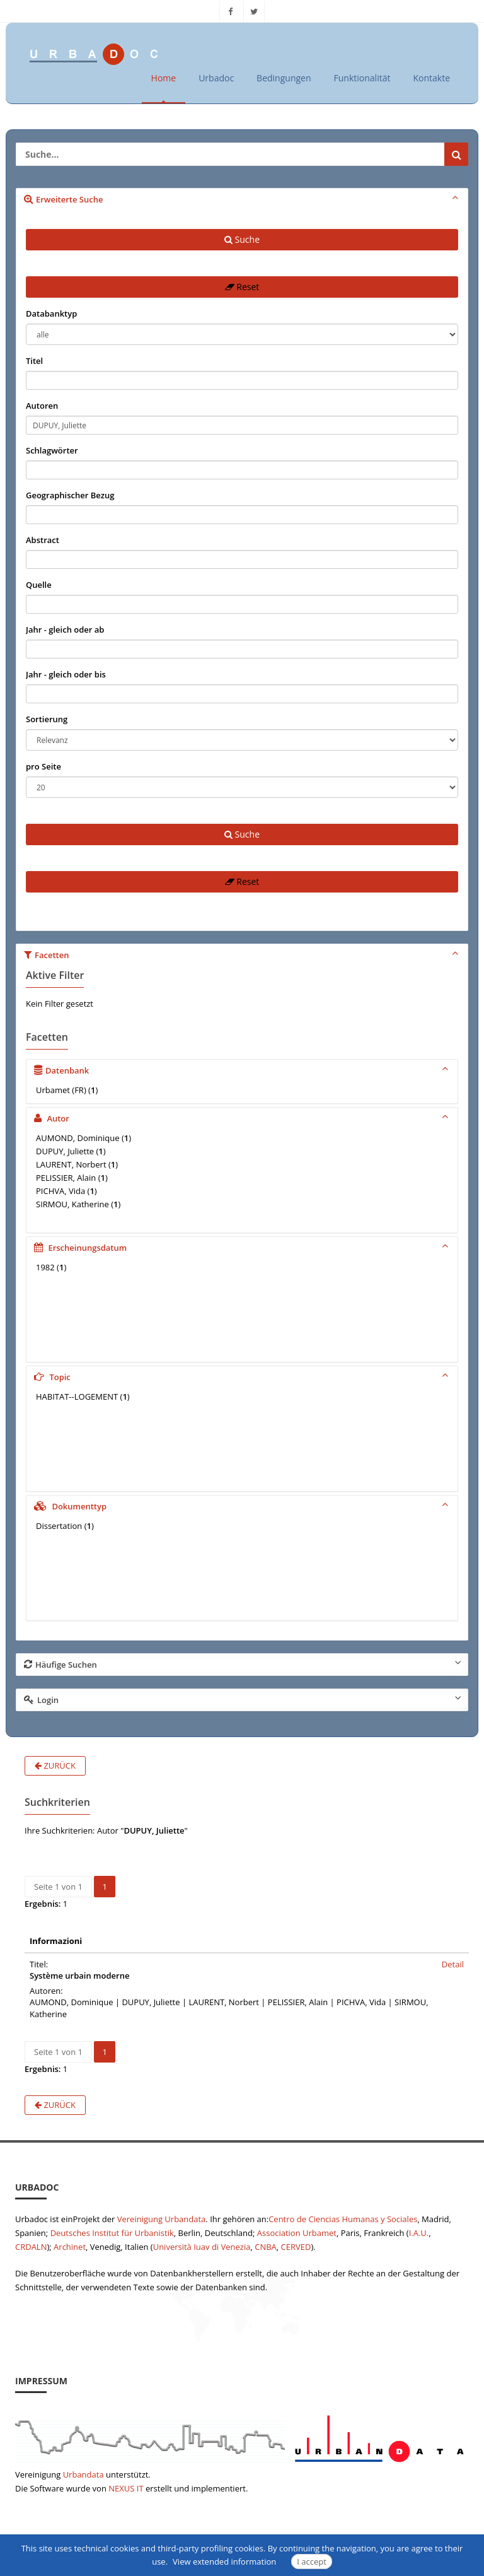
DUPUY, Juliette (65, 1151)
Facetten (242, 954)
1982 (45, 1267)
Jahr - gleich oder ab (65, 629)
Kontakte (431, 78)
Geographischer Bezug (70, 495)
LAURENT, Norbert (71, 1164)
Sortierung (46, 719)
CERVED (296, 2246)
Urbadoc (216, 78)
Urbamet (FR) (61, 1090)
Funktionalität (362, 78)
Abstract (42, 540)
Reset (242, 287)
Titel (34, 360)
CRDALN (31, 2246)
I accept (311, 2561)
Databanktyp (51, 313)
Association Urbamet (297, 2232)
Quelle (39, 584)
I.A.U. (419, 2232)
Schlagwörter (52, 450)
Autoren (42, 405)
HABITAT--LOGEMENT (77, 1396)
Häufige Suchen (242, 1664)
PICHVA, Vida (60, 1191)
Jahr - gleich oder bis (66, 674)
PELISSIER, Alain (66, 1177)
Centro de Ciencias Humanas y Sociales (342, 2218)
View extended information (224, 2561)
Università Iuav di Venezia (202, 2246)
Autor (242, 1117)
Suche (242, 239)
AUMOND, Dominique (78, 1138)
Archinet (70, 2246)
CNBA (266, 2246)
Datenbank (242, 1069)
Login (242, 1699)
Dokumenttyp (242, 1505)
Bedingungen (283, 78)
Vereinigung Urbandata (161, 2218)
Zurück (55, 1765)
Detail (453, 1964)
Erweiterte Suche (242, 198)
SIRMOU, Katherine (72, 1204)
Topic (242, 1376)
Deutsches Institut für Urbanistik (112, 2232)
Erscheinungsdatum (242, 1247)
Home (163, 78)
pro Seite (43, 766)
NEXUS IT (125, 2487)
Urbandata (83, 2473)
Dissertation (59, 1525)
